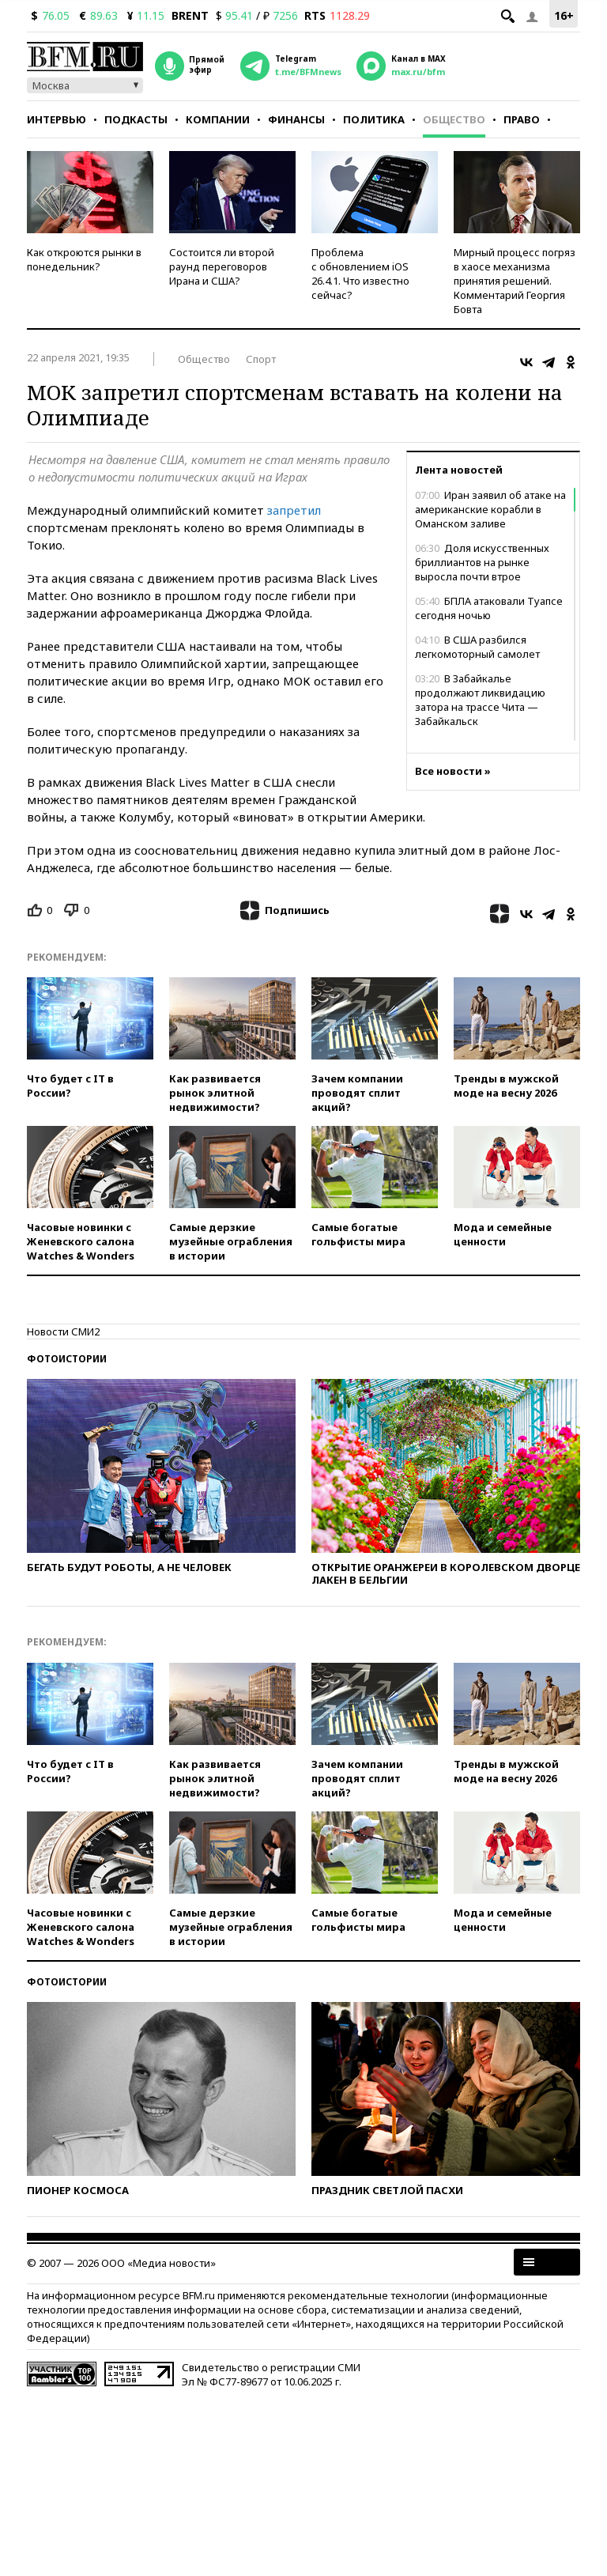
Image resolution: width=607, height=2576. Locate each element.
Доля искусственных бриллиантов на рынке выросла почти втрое (482, 562)
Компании (218, 119)
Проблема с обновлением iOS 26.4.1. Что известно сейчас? (360, 273)
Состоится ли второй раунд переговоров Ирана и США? (221, 266)
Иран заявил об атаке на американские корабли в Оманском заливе (490, 509)
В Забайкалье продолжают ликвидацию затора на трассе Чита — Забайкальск (480, 699)
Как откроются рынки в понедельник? (84, 259)
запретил (294, 510)
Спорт (261, 359)
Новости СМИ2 (63, 1331)
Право (521, 119)
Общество (454, 119)
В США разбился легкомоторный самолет (477, 647)
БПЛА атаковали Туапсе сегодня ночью (489, 608)
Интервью (56, 119)
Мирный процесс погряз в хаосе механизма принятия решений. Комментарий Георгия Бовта (514, 280)
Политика (374, 119)
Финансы (296, 119)
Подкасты (136, 119)
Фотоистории (67, 1358)
